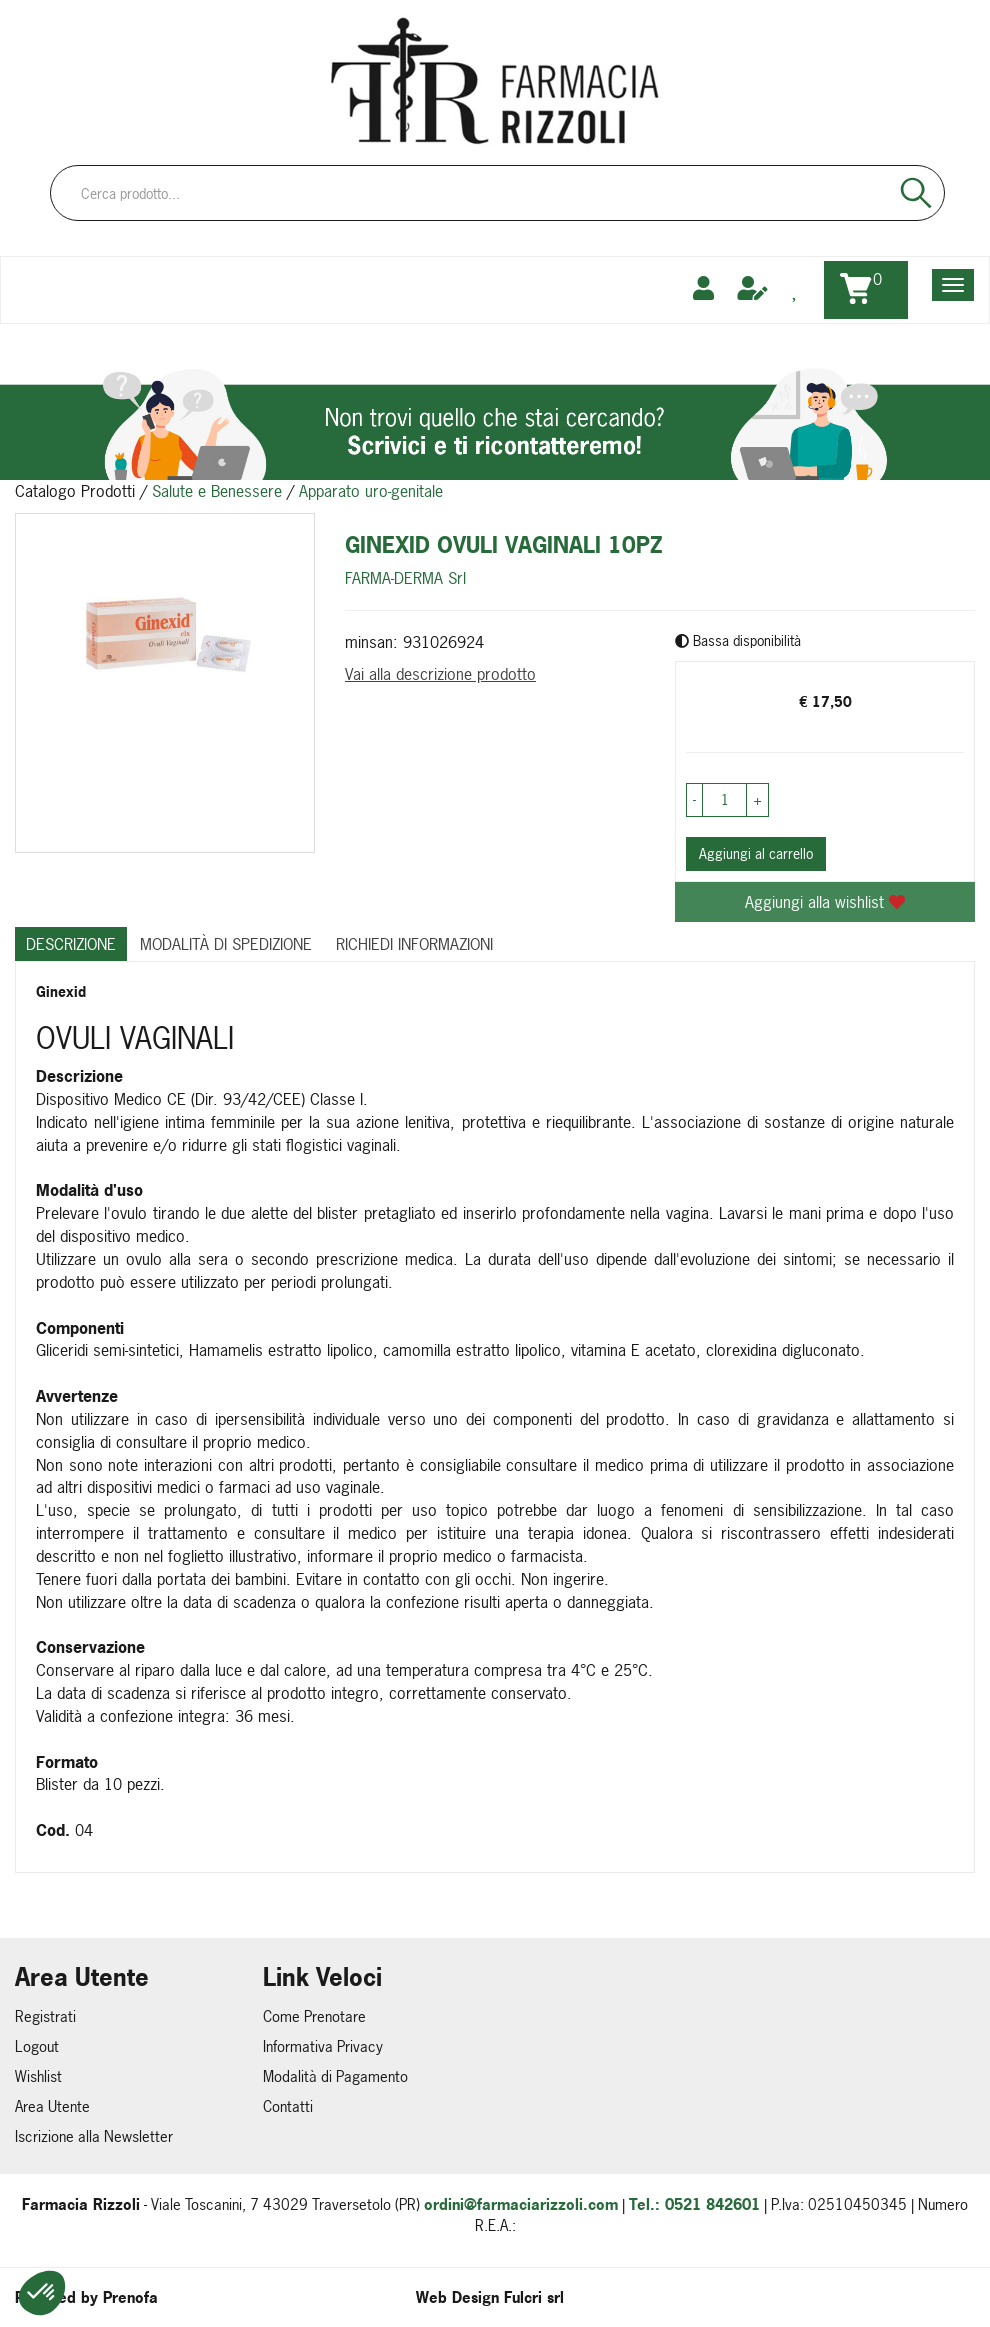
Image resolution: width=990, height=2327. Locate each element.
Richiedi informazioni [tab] (414, 944)
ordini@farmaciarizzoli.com (521, 2204)
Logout (37, 2046)
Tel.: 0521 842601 (694, 2204)
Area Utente (52, 2106)
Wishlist (38, 2076)
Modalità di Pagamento (335, 2076)
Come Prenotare (314, 2016)
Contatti (288, 2106)
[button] (42, 2293)
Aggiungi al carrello (756, 853)
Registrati (45, 2016)
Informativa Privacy (323, 2046)
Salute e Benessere (217, 491)
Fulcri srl (534, 2297)
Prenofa (130, 2297)
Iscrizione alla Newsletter (94, 2136)
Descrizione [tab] (71, 944)
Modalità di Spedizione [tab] (226, 944)
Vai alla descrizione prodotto (440, 674)
